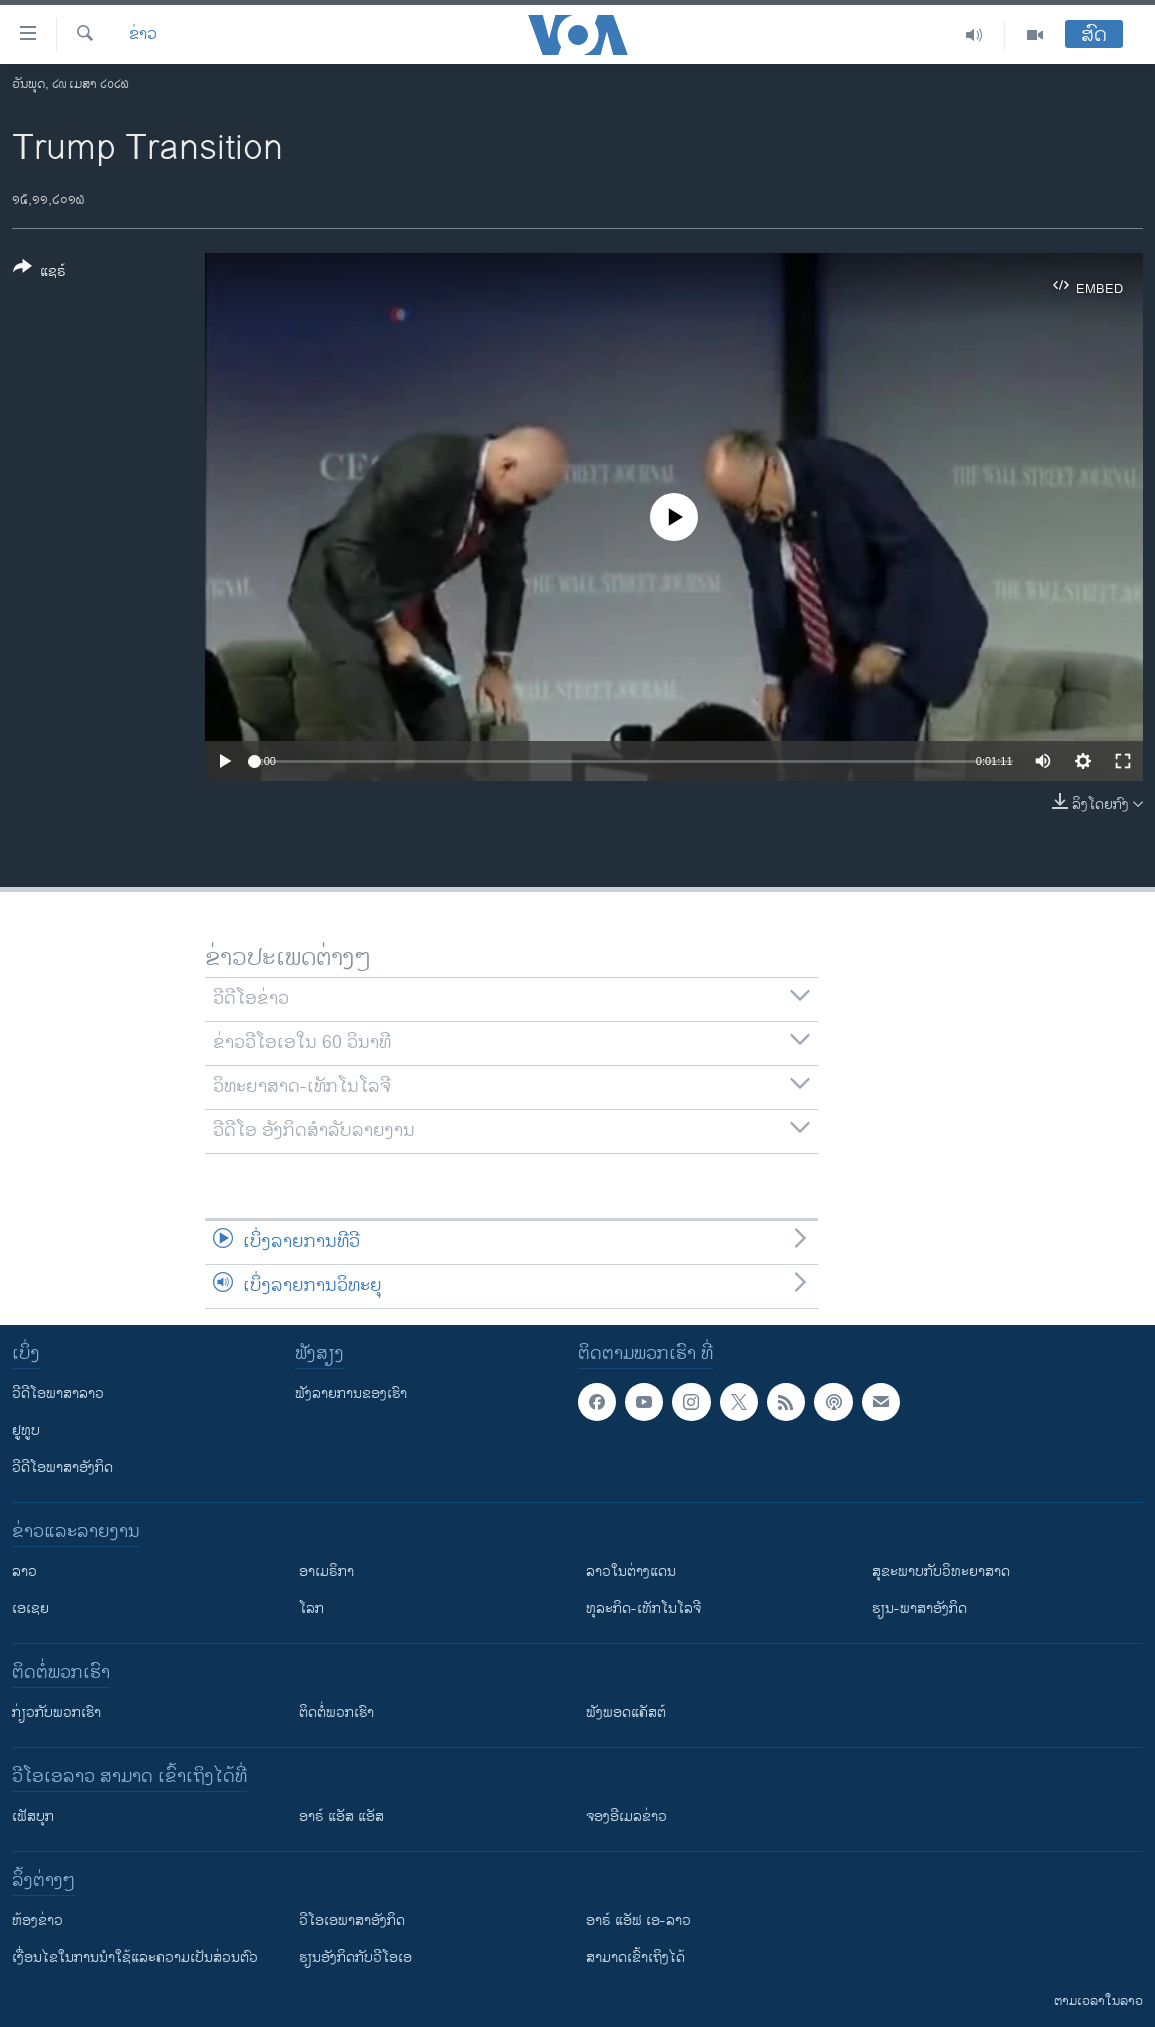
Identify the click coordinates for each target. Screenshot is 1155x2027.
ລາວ (24, 1571)
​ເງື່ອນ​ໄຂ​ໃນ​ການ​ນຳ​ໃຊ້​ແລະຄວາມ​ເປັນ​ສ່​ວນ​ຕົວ (135, 1957)
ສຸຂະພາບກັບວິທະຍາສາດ (941, 1571)
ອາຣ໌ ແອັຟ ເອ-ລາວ (638, 1920)
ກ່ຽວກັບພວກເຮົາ (56, 1712)
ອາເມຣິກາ (326, 1571)
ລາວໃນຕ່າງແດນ (631, 1571)
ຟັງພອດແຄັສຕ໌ (626, 1712)
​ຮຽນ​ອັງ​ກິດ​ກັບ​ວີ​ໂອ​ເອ (355, 1957)
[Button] (39, 273)
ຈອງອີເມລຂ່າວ (626, 1816)
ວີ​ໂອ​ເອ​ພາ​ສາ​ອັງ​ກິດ (352, 1920)
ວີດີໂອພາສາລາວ (58, 1393)
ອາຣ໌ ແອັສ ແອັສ (341, 1816)
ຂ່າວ (143, 35)
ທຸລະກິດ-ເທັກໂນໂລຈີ (643, 1608)
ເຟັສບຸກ (33, 1816)
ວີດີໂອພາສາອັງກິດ (62, 1467)
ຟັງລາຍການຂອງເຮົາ (351, 1393)
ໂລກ (311, 1608)
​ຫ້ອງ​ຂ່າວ (37, 1920)
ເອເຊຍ (30, 1608)
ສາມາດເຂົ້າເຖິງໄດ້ (635, 1957)
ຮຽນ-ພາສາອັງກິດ (919, 1608)
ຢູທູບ (26, 1430)
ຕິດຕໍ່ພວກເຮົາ (336, 1712)
